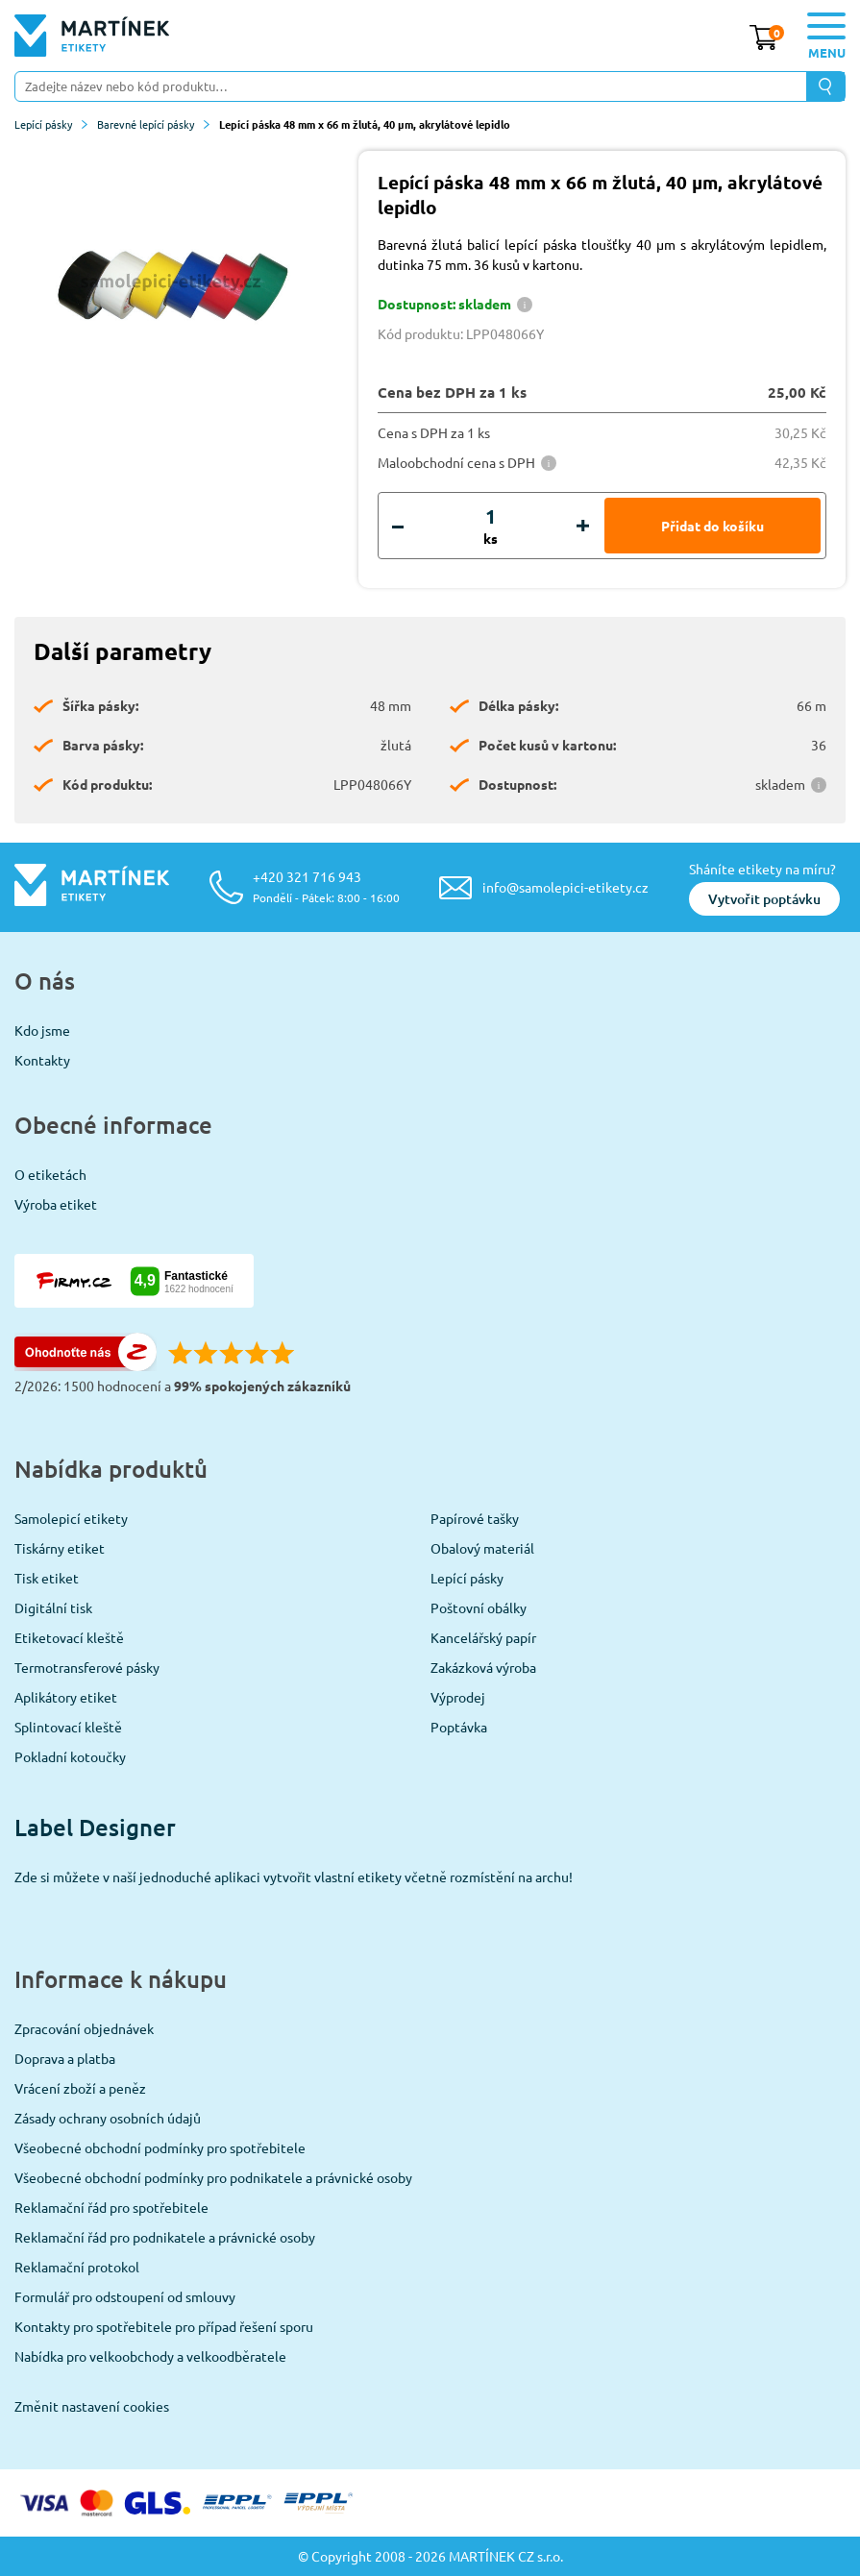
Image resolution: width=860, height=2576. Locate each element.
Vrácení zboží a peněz (80, 2088)
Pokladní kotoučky (70, 1756)
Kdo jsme (42, 1030)
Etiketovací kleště (69, 1637)
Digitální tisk (53, 1607)
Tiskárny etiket (59, 1548)
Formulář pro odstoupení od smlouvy (124, 2296)
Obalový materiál (482, 1548)
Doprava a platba (64, 2058)
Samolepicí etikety (71, 1518)
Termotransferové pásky (87, 1667)
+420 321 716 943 (326, 886)
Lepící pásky (50, 124)
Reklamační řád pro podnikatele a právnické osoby (164, 2236)
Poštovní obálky (478, 1607)
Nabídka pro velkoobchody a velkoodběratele (150, 2356)
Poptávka (458, 1726)
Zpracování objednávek (84, 2028)
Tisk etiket (46, 1577)
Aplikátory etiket (65, 1696)
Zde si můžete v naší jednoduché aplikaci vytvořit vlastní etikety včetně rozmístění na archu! (293, 1876)
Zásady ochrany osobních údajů (107, 2117)
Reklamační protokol (76, 2266)
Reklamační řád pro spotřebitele (111, 2207)
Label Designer (95, 1827)
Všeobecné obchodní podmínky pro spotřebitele (160, 2147)
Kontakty (42, 1059)
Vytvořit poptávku (764, 899)
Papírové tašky (474, 1518)
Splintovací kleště (68, 1726)
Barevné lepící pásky (153, 124)
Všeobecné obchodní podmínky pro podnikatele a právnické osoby (213, 2177)
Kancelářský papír (483, 1637)
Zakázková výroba (483, 1667)
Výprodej (457, 1696)
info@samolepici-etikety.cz (565, 886)
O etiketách (50, 1174)
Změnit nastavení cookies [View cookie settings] (91, 2406)
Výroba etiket (55, 1204)
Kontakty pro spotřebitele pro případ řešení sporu (163, 2326)
